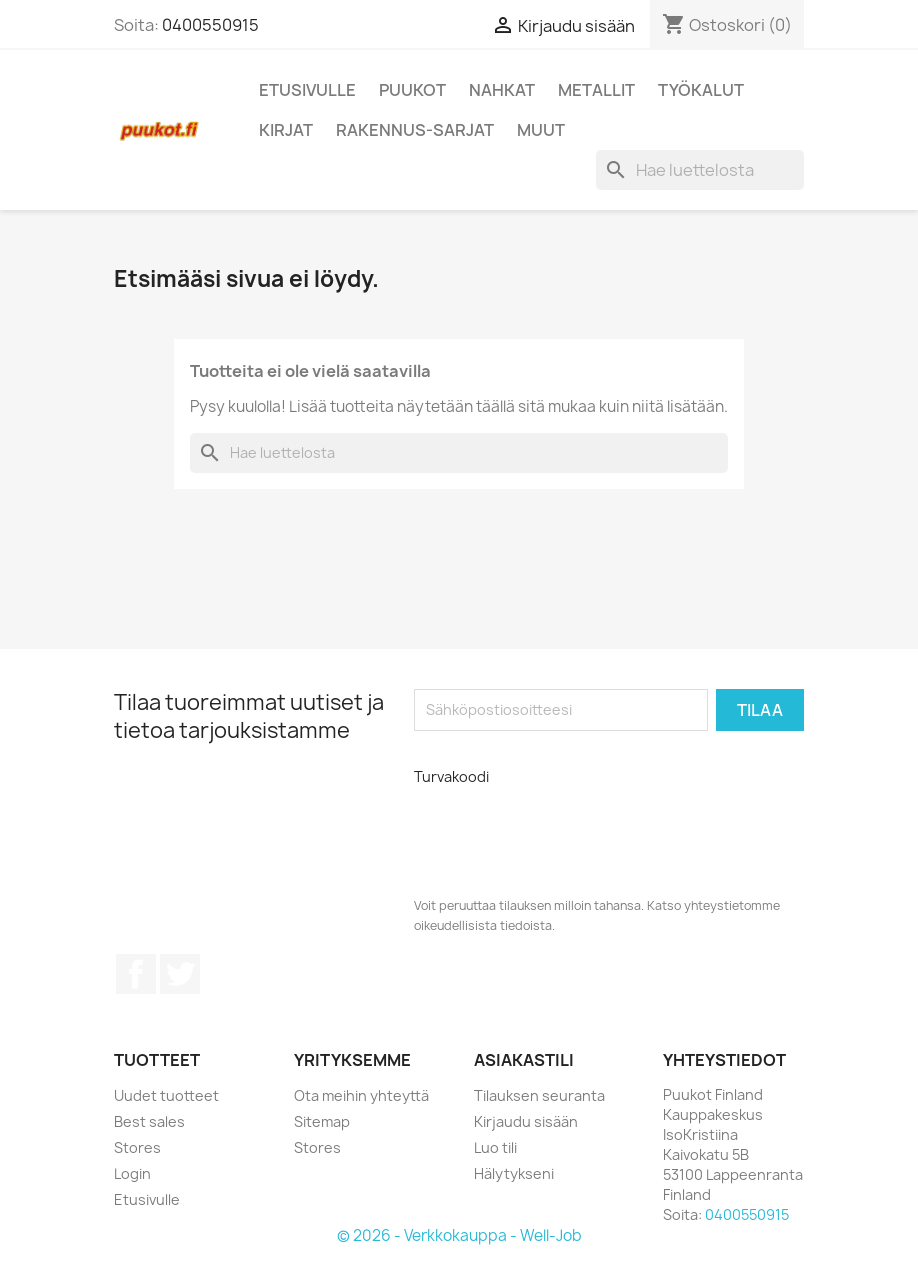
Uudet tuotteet (166, 1095)
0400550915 (210, 25)
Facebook (136, 974)
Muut (541, 130)
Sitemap (322, 1121)
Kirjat (286, 130)
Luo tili (495, 1147)
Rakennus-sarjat (415, 130)
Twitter (180, 974)
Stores (137, 1147)
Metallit (596, 90)
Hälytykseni (514, 1173)
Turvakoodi (451, 776)
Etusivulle (307, 90)
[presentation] (548, 833)
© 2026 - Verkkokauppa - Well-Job (459, 1235)
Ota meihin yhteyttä (361, 1095)
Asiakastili (524, 1060)
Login (132, 1173)
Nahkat (502, 90)
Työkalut (701, 90)
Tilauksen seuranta (539, 1095)
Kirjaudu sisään (526, 1121)
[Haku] (700, 170)
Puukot (412, 90)
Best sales (149, 1121)
